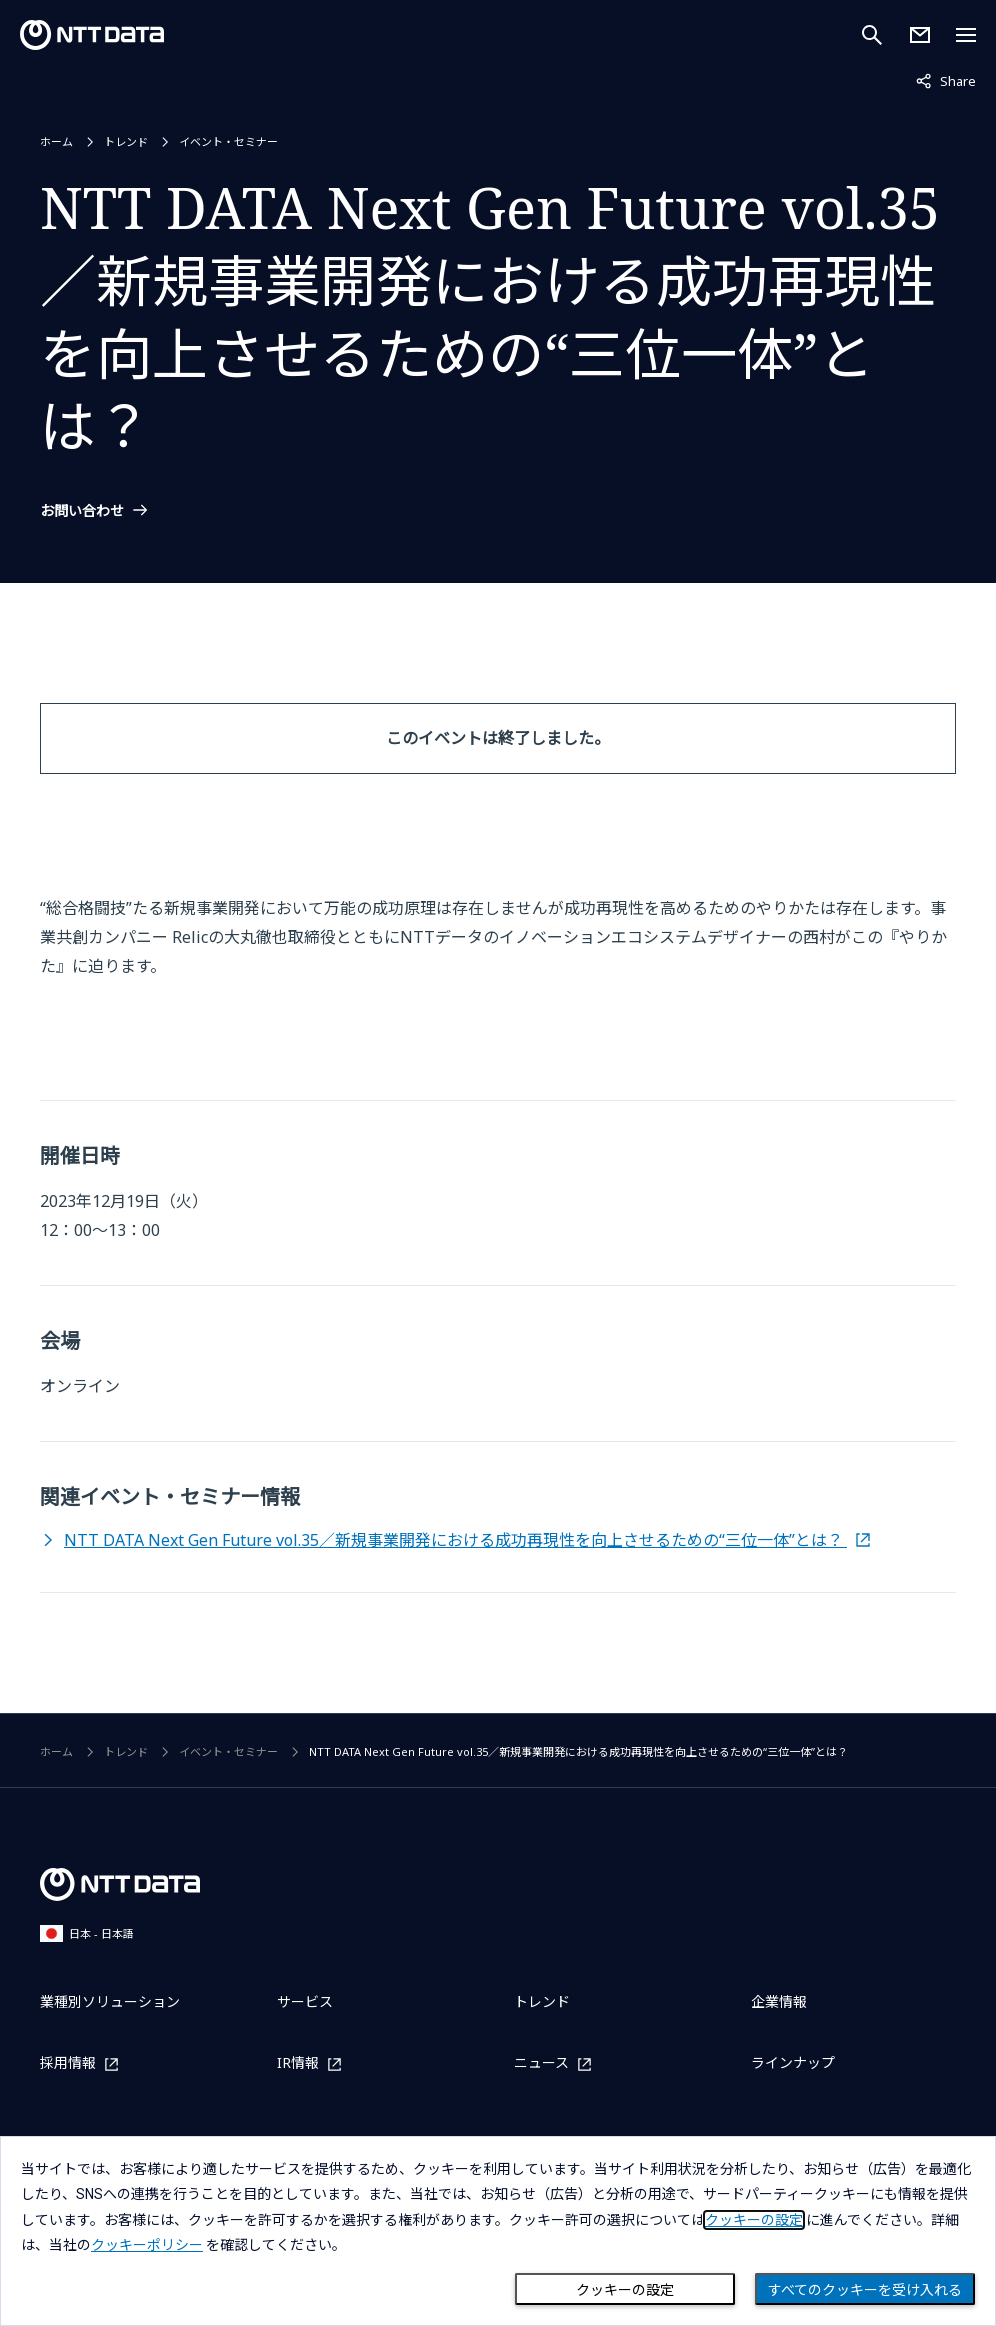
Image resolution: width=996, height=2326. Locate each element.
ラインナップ (793, 2062)
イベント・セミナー (228, 141)
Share (946, 80)
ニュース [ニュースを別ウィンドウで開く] (541, 2063)
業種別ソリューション (110, 2001)
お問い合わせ (82, 511)
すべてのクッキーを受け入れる (865, 2290)
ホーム (56, 141)
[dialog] (498, 2231)
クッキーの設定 (625, 2290)
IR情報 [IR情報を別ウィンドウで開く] (298, 2063)
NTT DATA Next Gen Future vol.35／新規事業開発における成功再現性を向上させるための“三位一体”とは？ (455, 1540)
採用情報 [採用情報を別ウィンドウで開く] (68, 2063)
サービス (305, 2001)
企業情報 (779, 2001)
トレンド (126, 141)
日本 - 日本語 (87, 1933)
